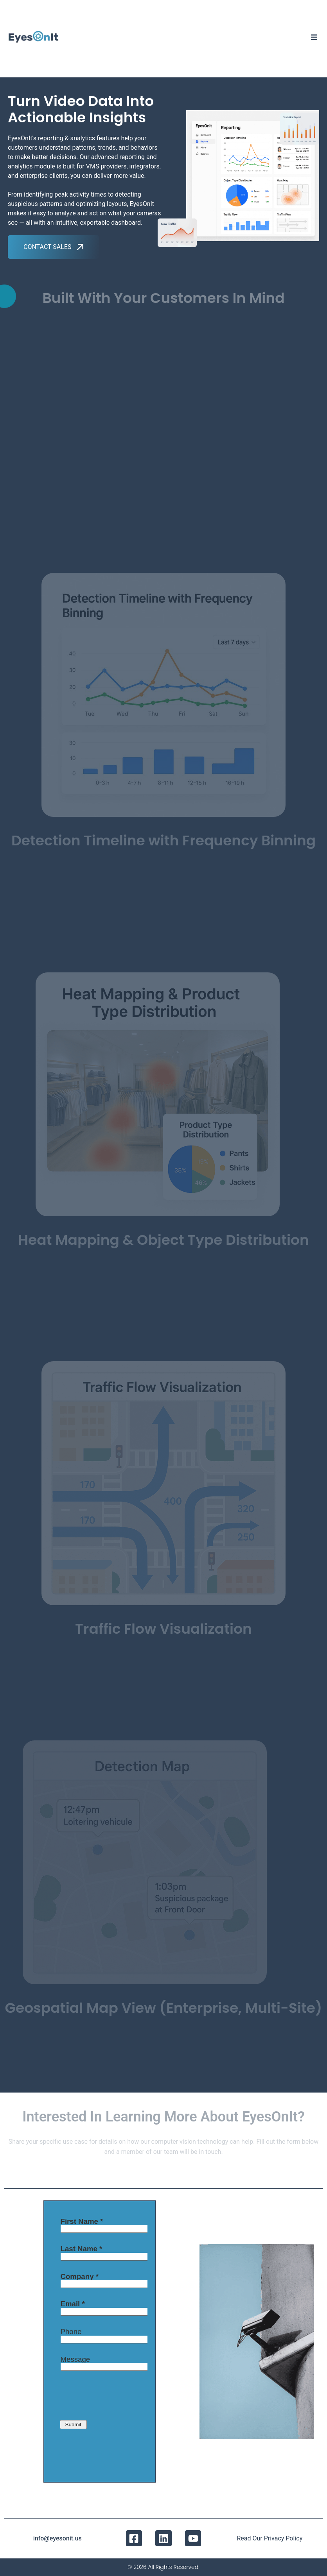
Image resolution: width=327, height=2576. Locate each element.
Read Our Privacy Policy (269, 2538)
